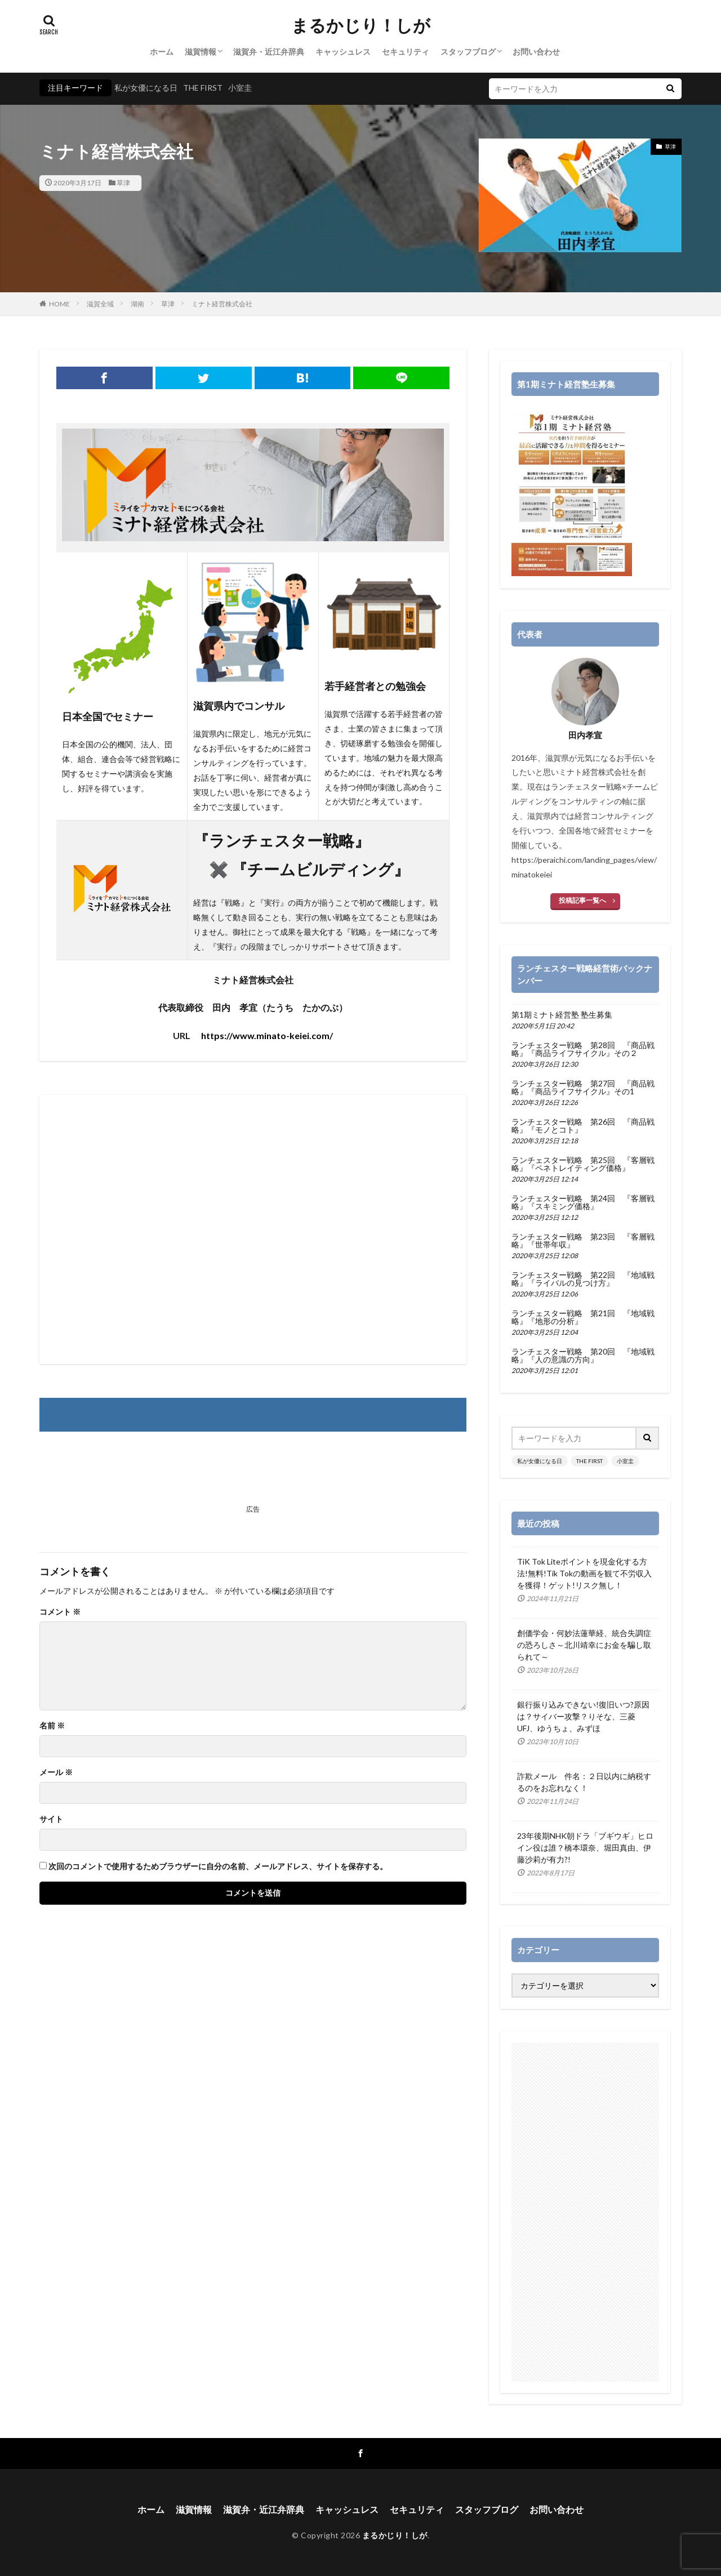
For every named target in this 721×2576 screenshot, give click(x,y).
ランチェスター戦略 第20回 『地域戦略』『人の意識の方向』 (583, 1355)
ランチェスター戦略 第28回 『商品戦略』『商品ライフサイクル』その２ (583, 1049)
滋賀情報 (200, 51)
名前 (52, 1726)
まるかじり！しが (360, 25)
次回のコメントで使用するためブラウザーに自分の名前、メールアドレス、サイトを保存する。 (218, 1866)
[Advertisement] (252, 1229)
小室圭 (240, 87)
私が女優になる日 (145, 87)
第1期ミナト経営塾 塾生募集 (561, 1015)
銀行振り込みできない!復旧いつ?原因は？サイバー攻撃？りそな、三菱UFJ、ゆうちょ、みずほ (583, 1716)
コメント (60, 1612)
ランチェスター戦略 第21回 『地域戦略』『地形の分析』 (583, 1317)
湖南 (137, 304)
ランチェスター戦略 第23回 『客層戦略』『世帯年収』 (583, 1241)
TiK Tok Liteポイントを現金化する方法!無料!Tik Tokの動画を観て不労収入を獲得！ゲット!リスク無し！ (584, 1573)
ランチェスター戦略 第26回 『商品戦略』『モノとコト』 (583, 1126)
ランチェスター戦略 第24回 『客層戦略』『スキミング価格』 (583, 1202)
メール (56, 1772)
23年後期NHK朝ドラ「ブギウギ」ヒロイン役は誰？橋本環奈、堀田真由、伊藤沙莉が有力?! (585, 1847)
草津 (123, 183)
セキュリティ (405, 51)
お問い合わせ (536, 51)
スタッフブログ (468, 51)
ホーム (161, 51)
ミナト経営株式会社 (222, 304)
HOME (59, 304)
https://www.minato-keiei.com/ (267, 1035)
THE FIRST (202, 87)
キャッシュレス (343, 51)
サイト (51, 1819)
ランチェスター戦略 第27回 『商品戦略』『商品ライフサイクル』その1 (583, 1087)
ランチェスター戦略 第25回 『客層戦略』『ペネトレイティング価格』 (583, 1164)
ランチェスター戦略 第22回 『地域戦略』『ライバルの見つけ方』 (583, 1279)
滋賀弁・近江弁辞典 (268, 51)
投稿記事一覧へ (582, 900)
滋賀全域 (100, 304)
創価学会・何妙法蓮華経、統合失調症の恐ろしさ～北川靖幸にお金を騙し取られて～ (584, 1644)
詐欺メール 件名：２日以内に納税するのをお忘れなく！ (584, 1782)
